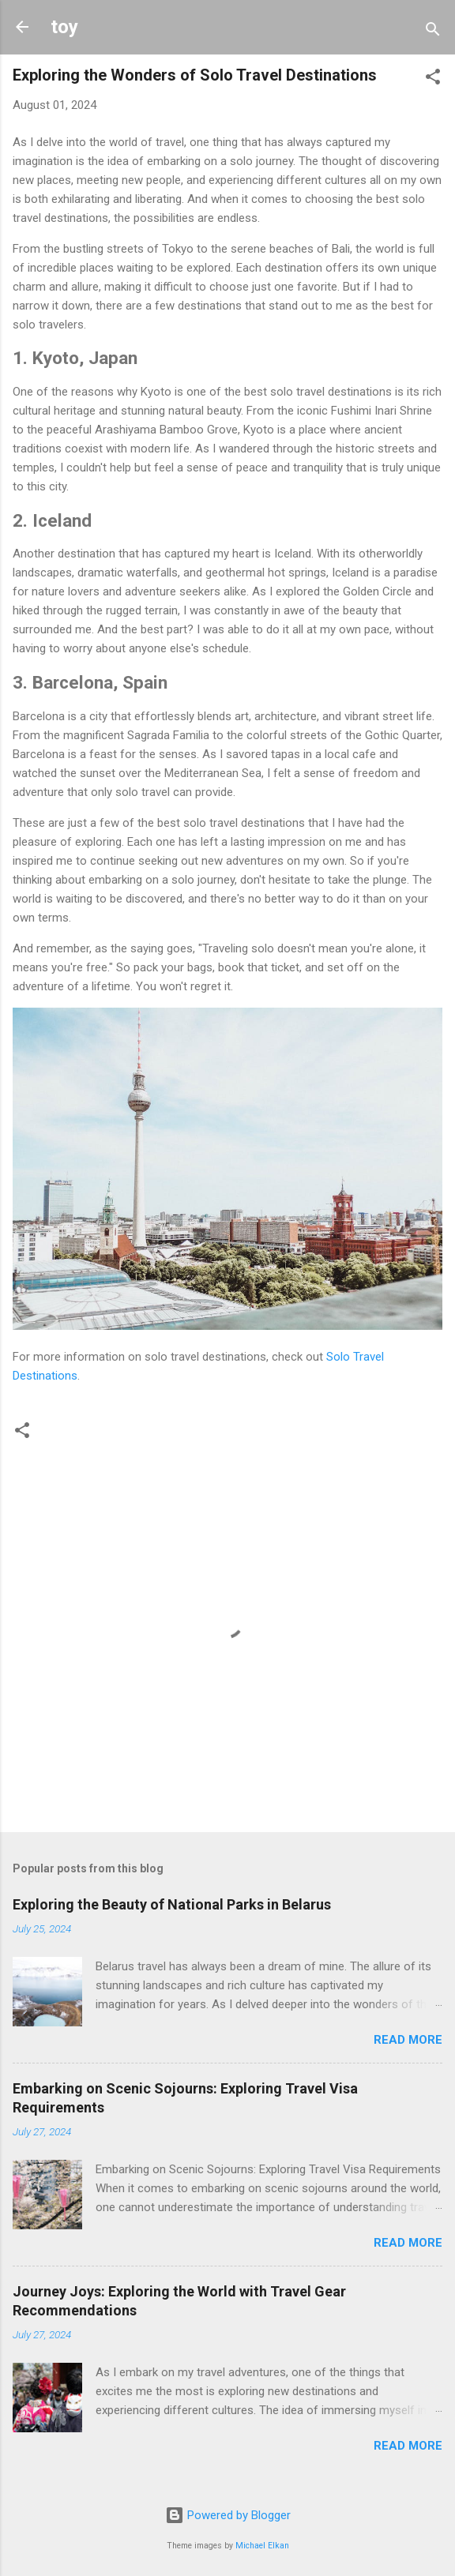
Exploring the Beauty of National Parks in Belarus (172, 1904)
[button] (432, 79)
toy (64, 27)
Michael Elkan (262, 2545)
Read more (408, 2040)
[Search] (432, 32)
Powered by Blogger (228, 2515)
